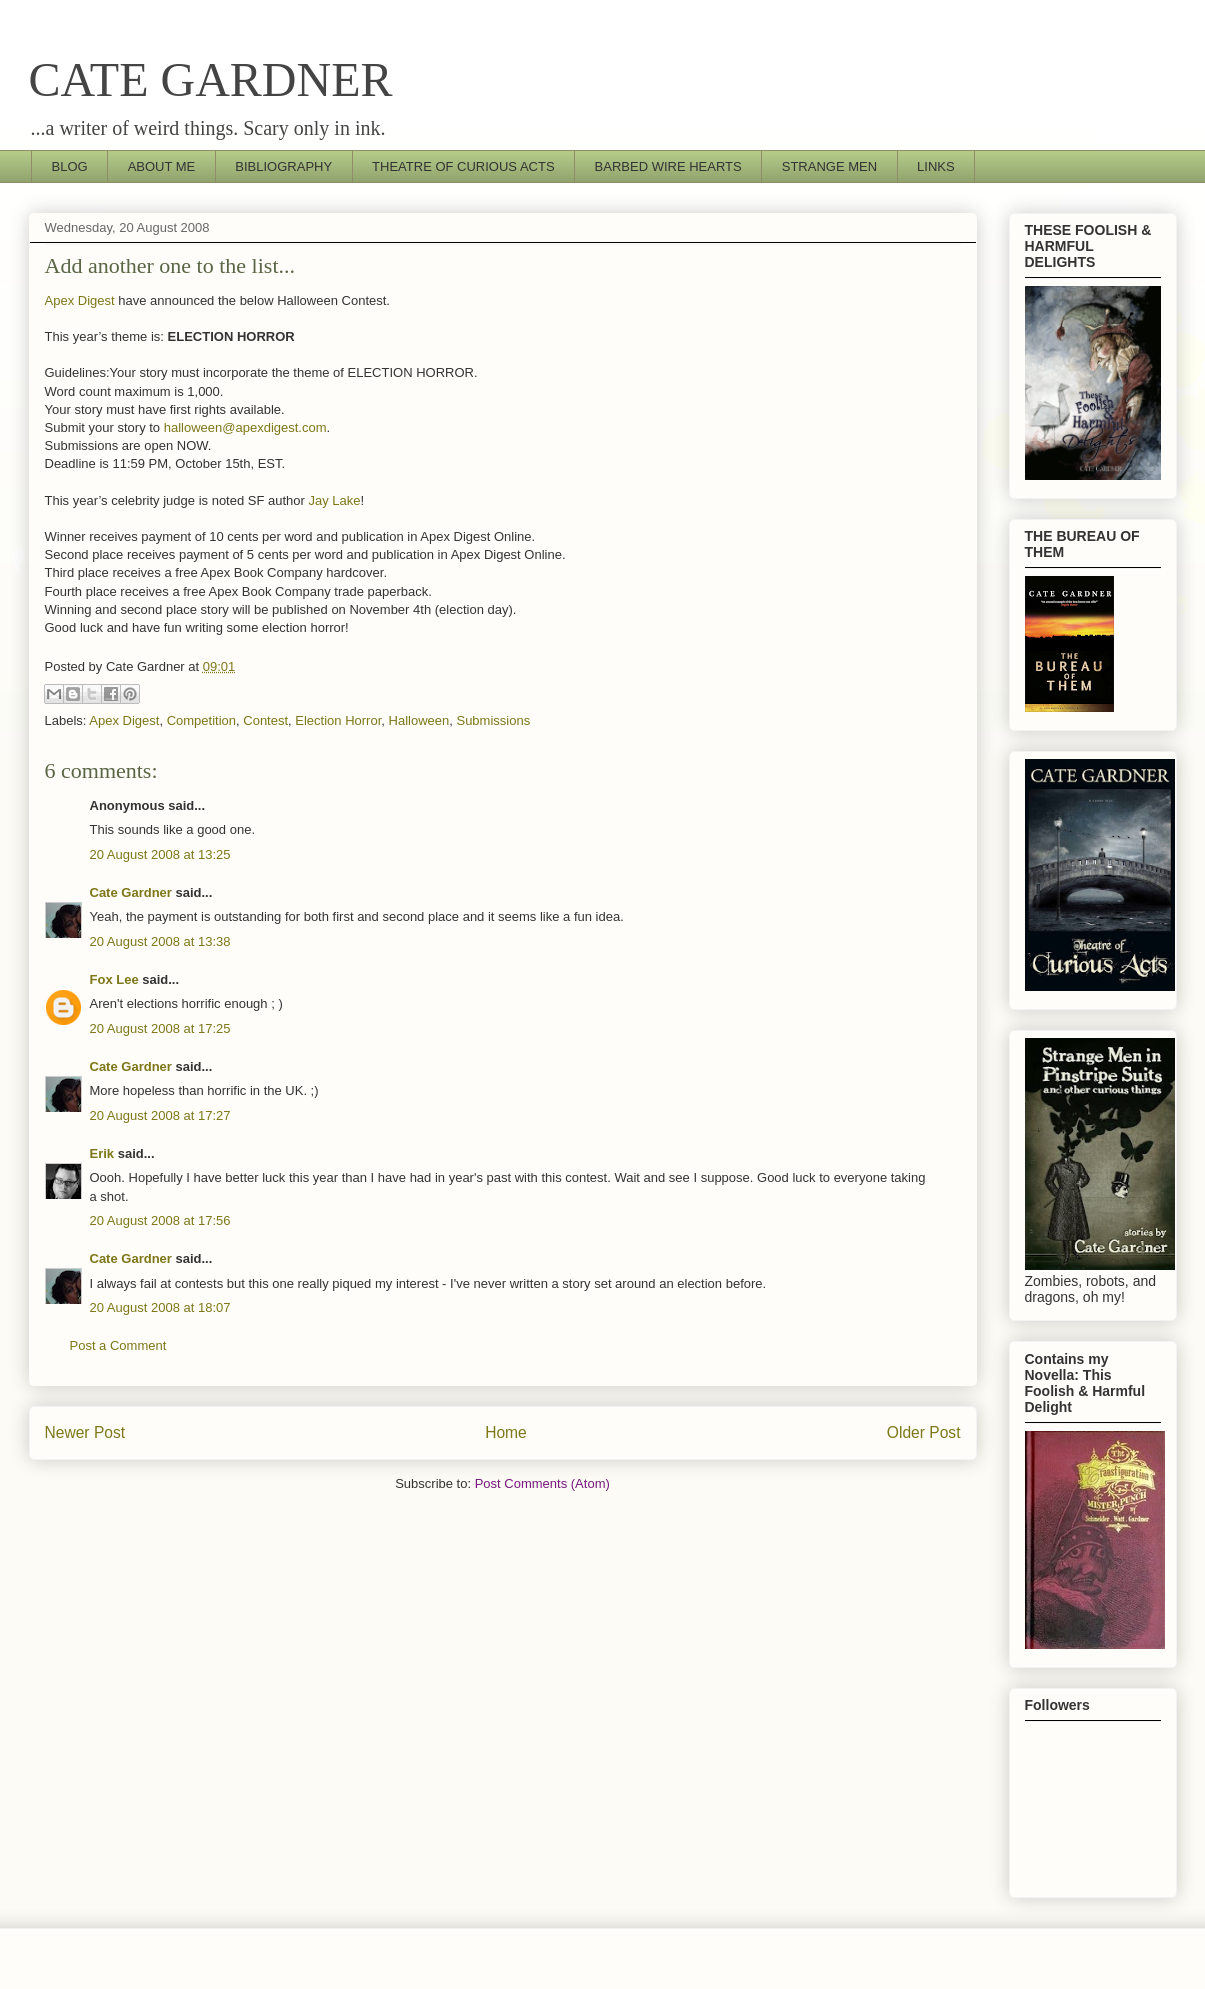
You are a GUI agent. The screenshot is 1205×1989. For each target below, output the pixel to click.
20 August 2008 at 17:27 (160, 1115)
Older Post (924, 1432)
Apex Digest (80, 300)
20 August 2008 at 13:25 (160, 854)
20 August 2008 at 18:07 (160, 1307)
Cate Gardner (131, 892)
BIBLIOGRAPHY (283, 166)
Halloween (419, 720)
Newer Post (85, 1432)
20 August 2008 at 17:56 (160, 1220)
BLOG (70, 166)
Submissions (493, 720)
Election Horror (338, 720)
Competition (201, 720)
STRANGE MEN (829, 166)
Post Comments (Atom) (542, 1483)
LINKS (936, 166)
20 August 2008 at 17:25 (160, 1028)
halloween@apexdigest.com (245, 427)
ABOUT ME (162, 166)
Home (506, 1432)
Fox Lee (114, 979)
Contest (265, 720)
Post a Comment (118, 1345)
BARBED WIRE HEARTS (668, 166)
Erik (102, 1153)
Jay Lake (335, 500)
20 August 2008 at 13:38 (160, 941)
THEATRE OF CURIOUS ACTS (463, 166)
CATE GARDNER (211, 79)
